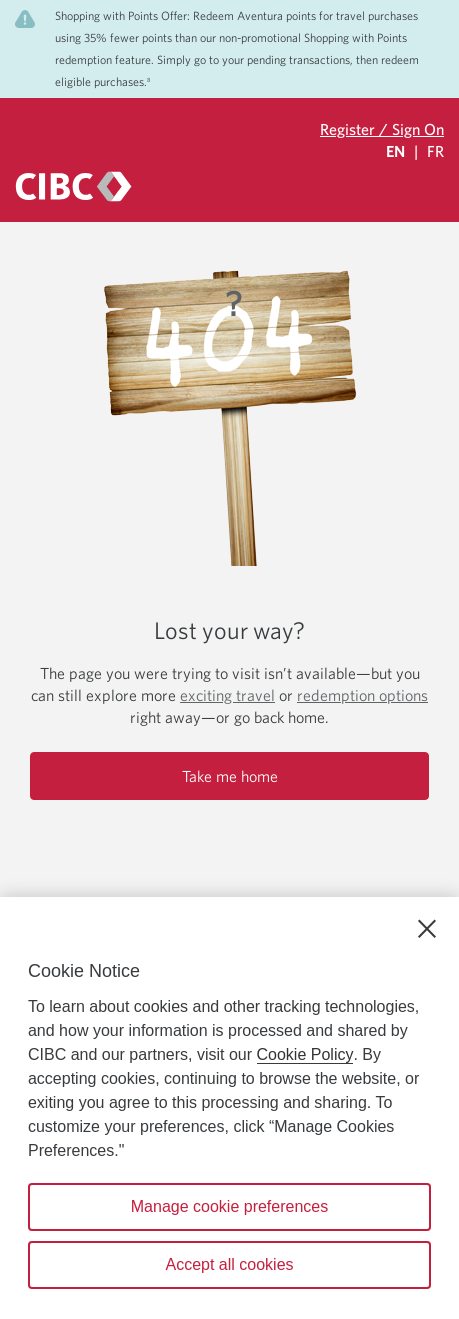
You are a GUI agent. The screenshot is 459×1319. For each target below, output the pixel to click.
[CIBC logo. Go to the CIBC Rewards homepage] (73, 186)
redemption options (362, 695)
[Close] (427, 929)
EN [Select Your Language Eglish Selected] (395, 151)
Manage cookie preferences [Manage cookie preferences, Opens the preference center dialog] (229, 1206)
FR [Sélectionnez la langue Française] (435, 151)
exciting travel (227, 695)
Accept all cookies (229, 1264)
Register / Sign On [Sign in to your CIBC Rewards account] (382, 129)
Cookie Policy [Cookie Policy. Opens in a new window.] (305, 1054)
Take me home (230, 776)
